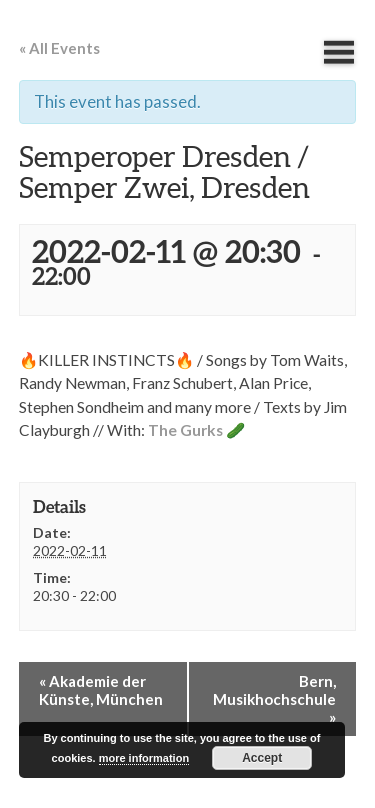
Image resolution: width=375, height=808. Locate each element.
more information (144, 758)
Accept (262, 758)
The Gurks (185, 430)
